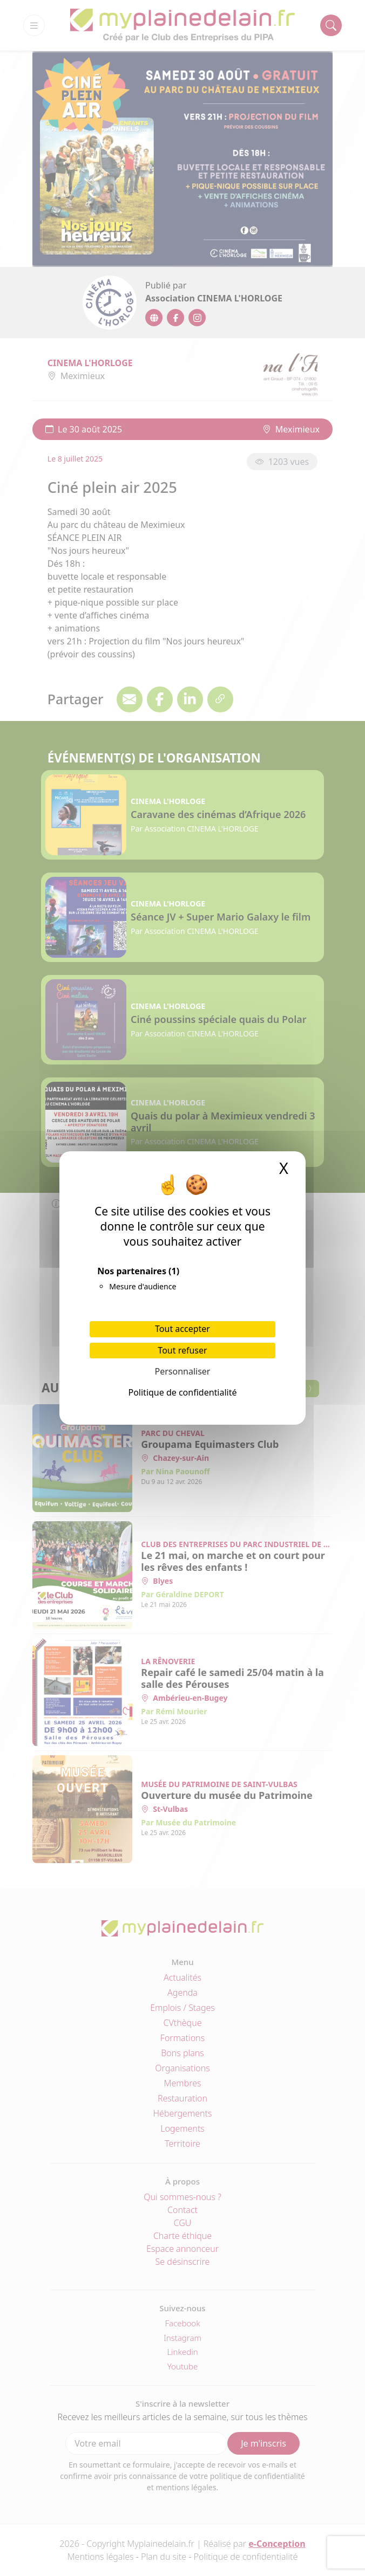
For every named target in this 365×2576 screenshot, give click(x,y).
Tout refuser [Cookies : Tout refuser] (182, 1350)
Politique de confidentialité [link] (182, 1392)
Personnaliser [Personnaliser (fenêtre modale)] (183, 1371)
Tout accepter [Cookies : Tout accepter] (182, 1329)
